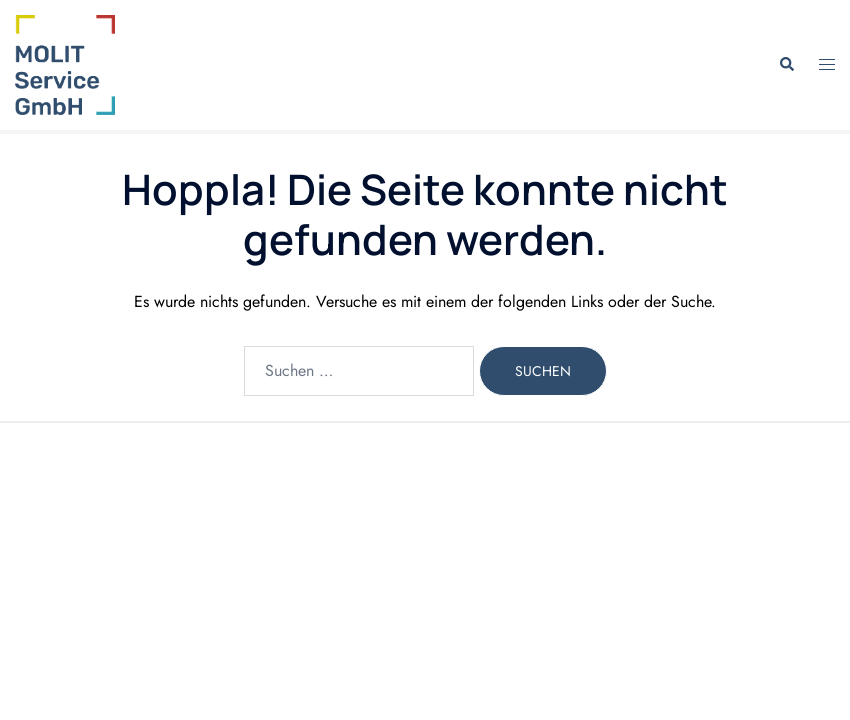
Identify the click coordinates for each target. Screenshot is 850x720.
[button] (786, 65)
